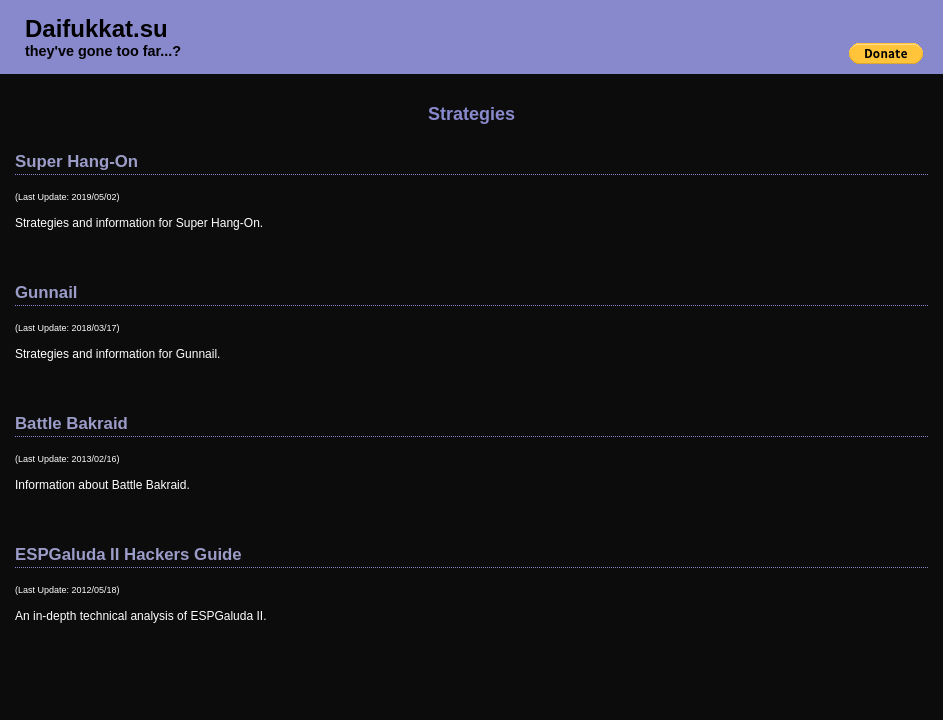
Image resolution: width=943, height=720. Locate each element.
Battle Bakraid (71, 423)
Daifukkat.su (96, 28)
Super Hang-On (76, 161)
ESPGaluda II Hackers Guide (128, 554)
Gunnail (46, 292)
